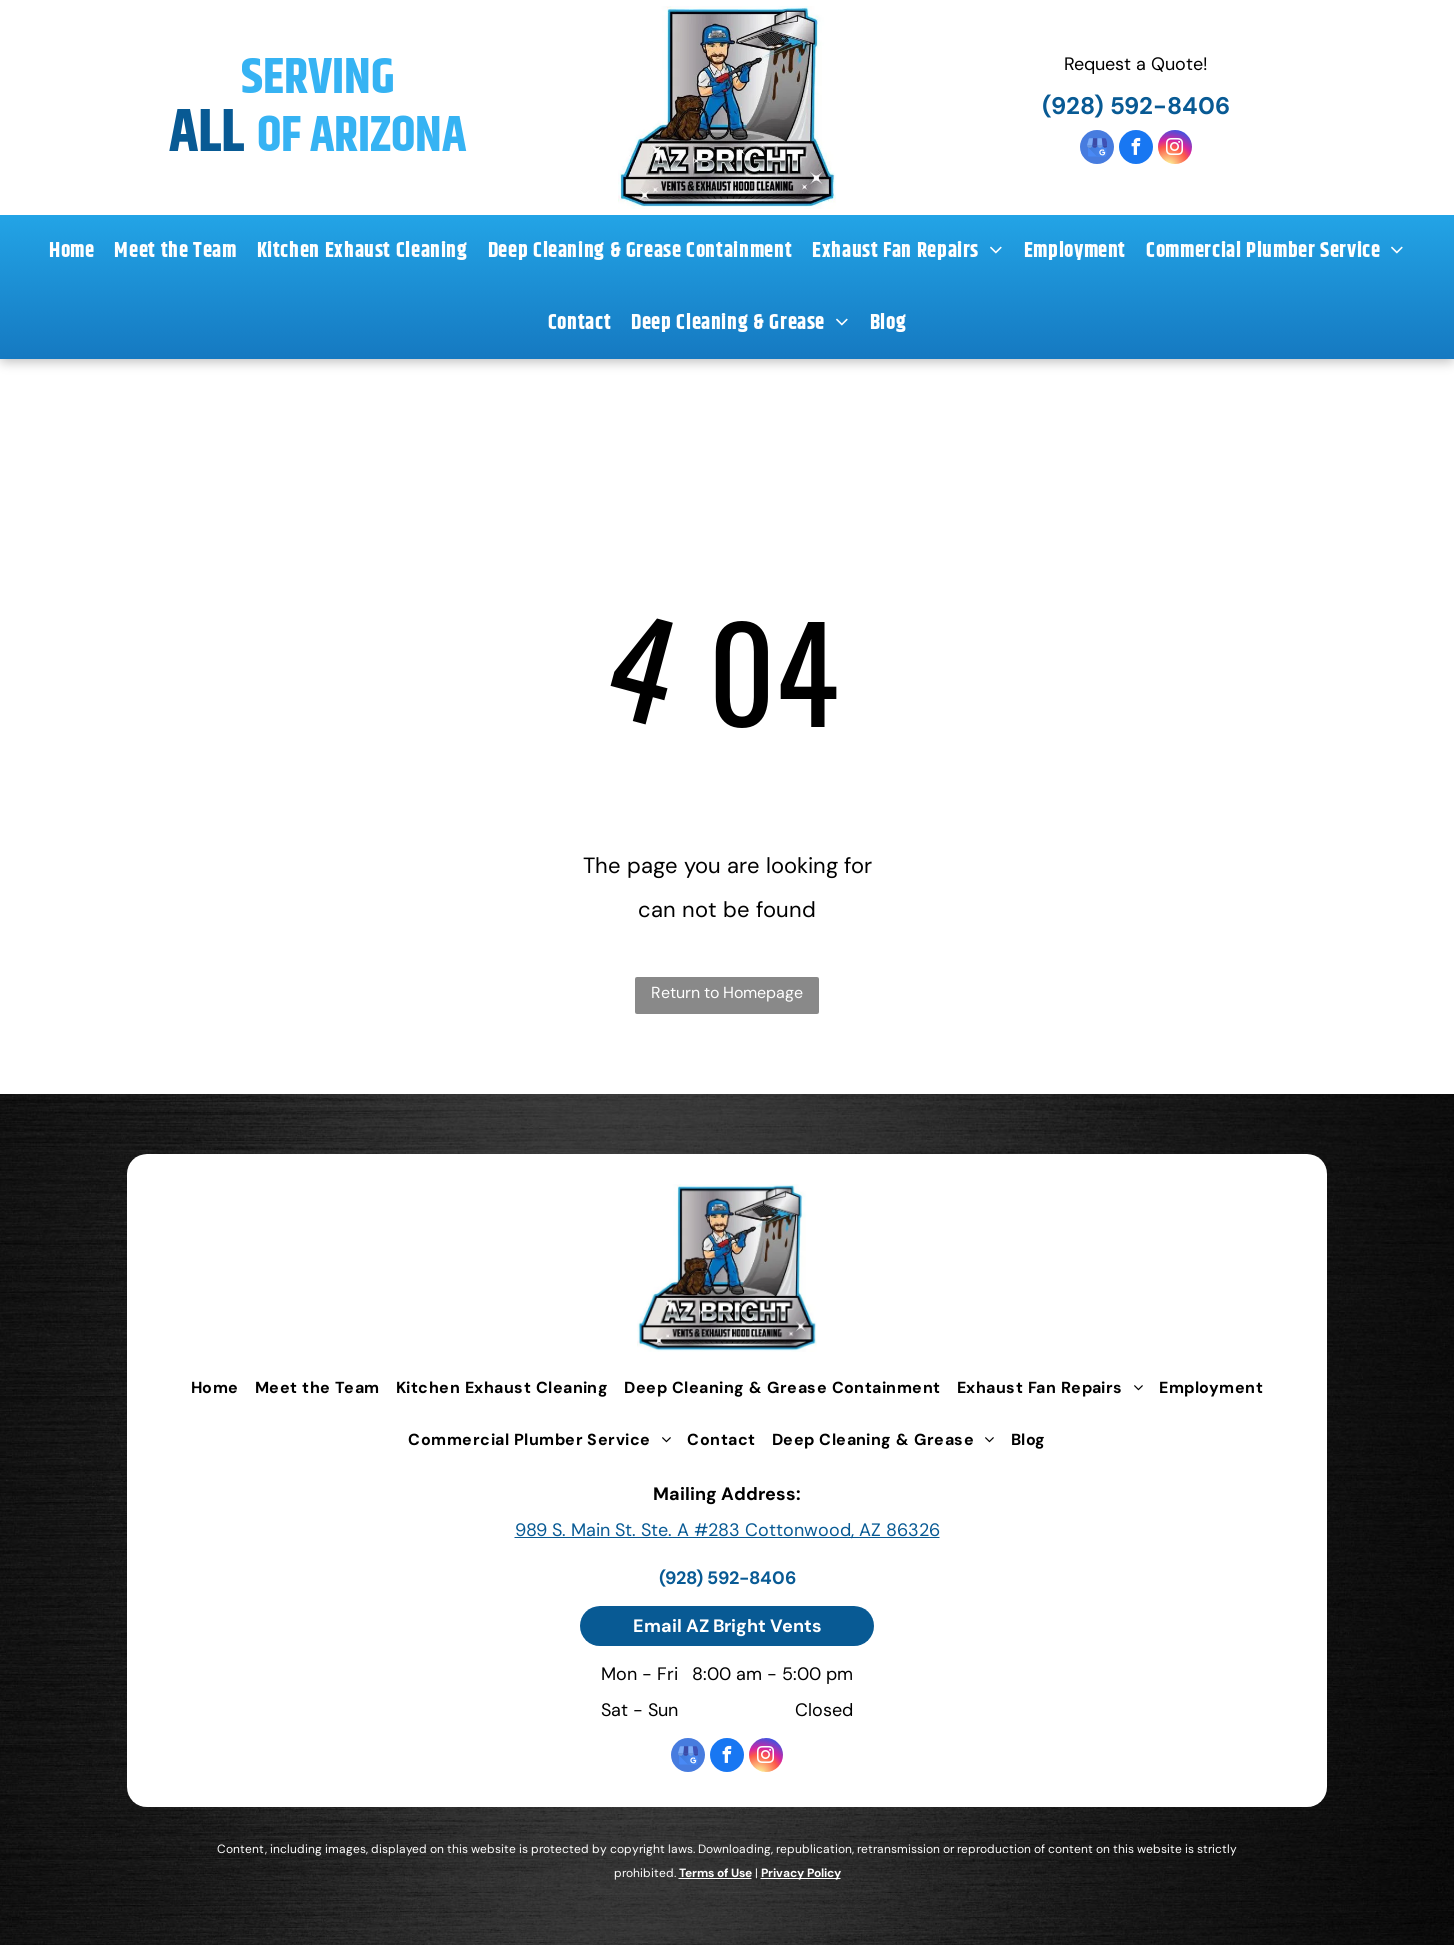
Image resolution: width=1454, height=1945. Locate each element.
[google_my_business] (1097, 149)
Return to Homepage (727, 992)
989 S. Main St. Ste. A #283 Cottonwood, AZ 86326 (727, 1530)
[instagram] (1175, 149)
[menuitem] (72, 251)
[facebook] (1136, 149)
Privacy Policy (801, 1873)
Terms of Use (715, 1873)
